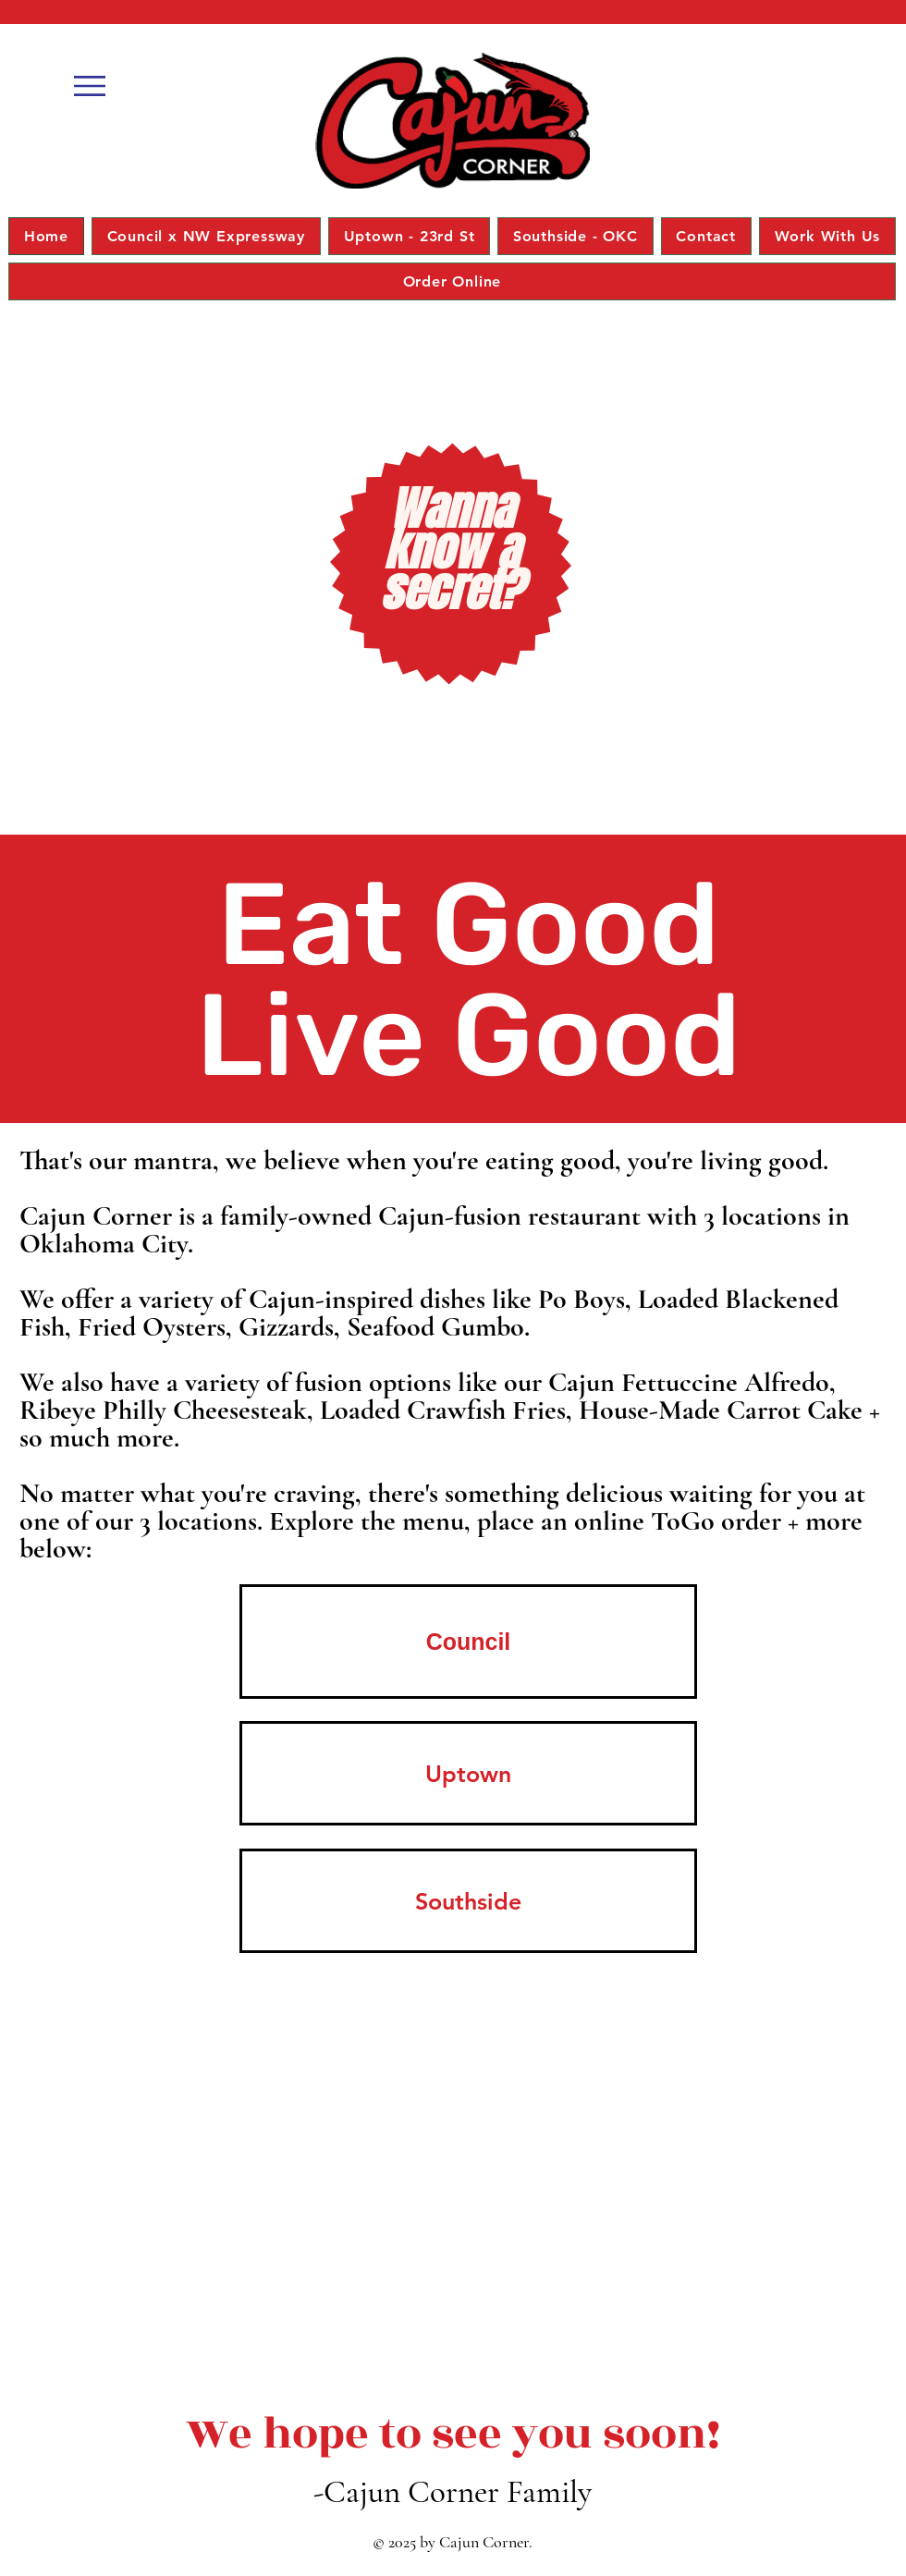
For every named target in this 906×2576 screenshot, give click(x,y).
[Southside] (468, 1901)
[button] (89, 86)
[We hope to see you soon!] (453, 2434)
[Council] (468, 1641)
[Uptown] (468, 1773)
